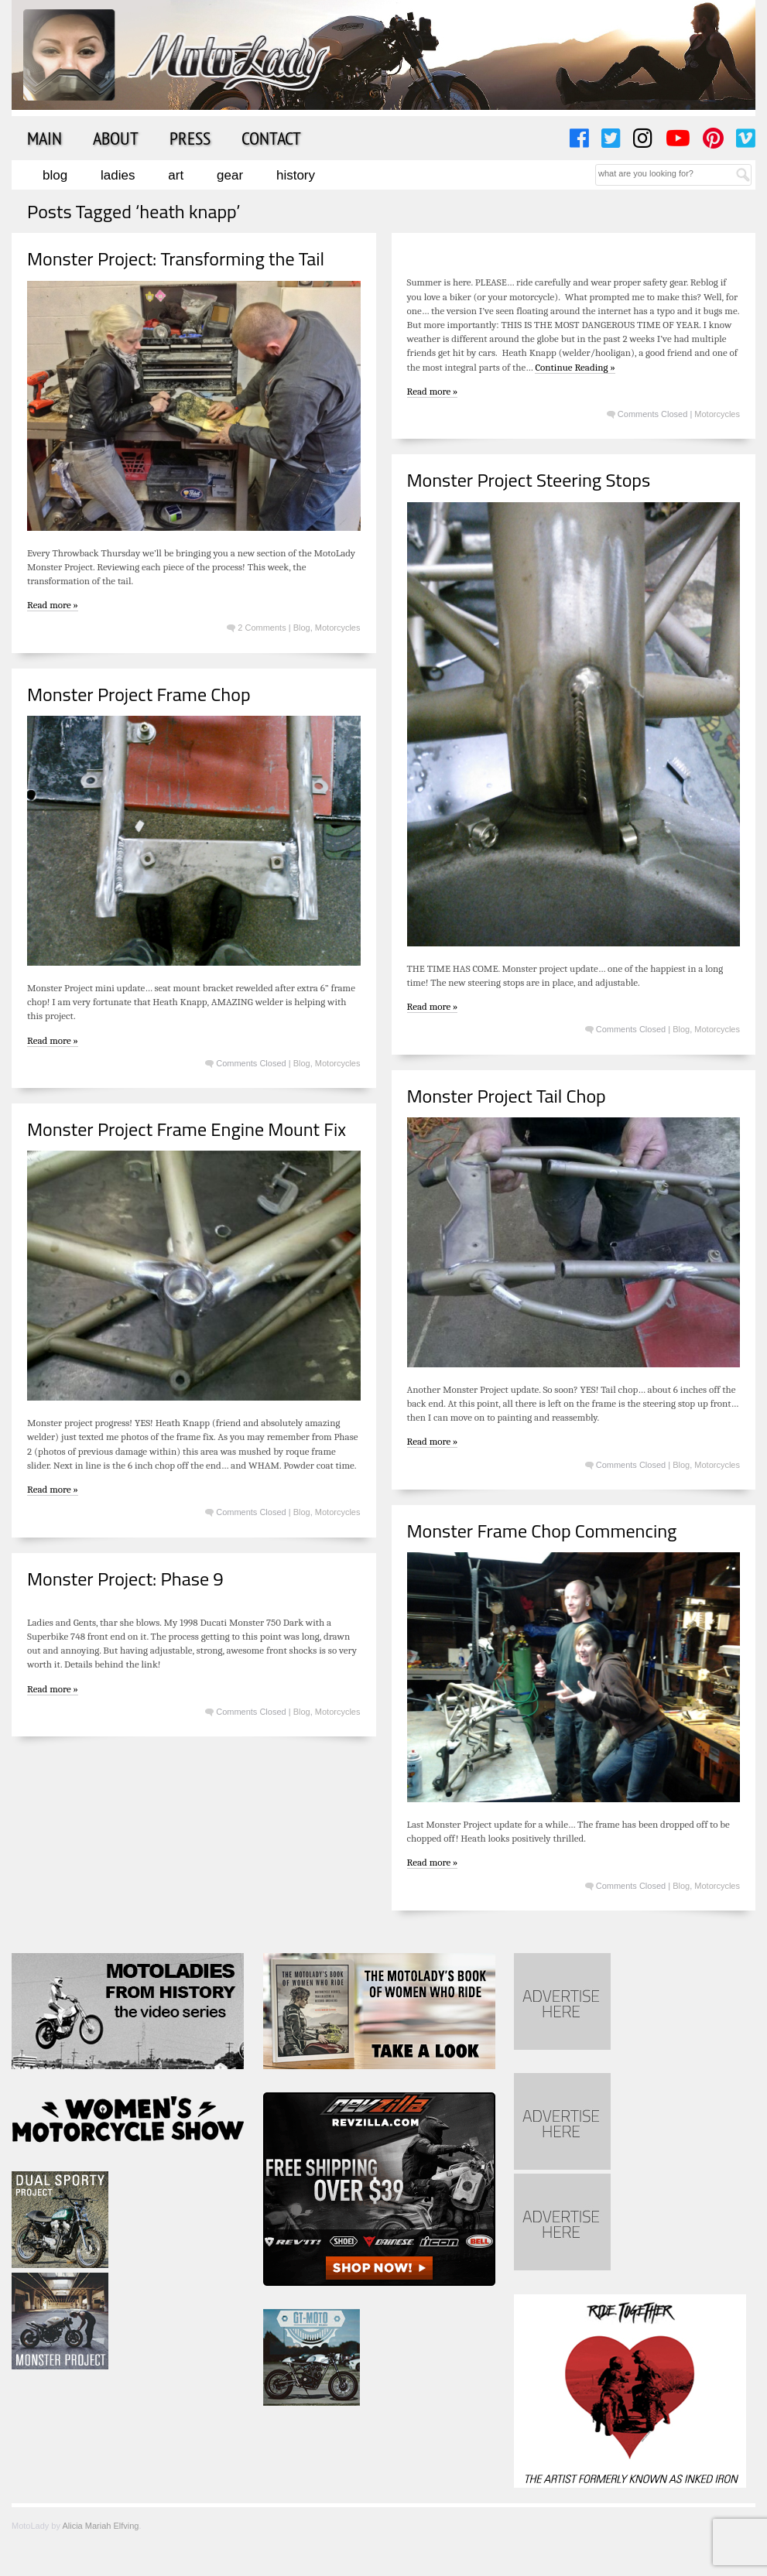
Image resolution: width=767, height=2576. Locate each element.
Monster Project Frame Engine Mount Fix (186, 1129)
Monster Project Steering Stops (529, 480)
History (295, 175)
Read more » (52, 605)
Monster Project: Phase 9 (125, 1578)
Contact (271, 137)
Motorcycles (338, 627)
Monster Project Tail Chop (506, 1096)
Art (175, 175)
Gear (230, 175)
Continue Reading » (575, 367)
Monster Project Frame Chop (139, 694)
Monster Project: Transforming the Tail (175, 258)
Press (190, 137)
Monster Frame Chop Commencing (542, 1531)
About (116, 137)
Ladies (118, 175)
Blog (55, 175)
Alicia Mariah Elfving (100, 2525)
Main (44, 137)
